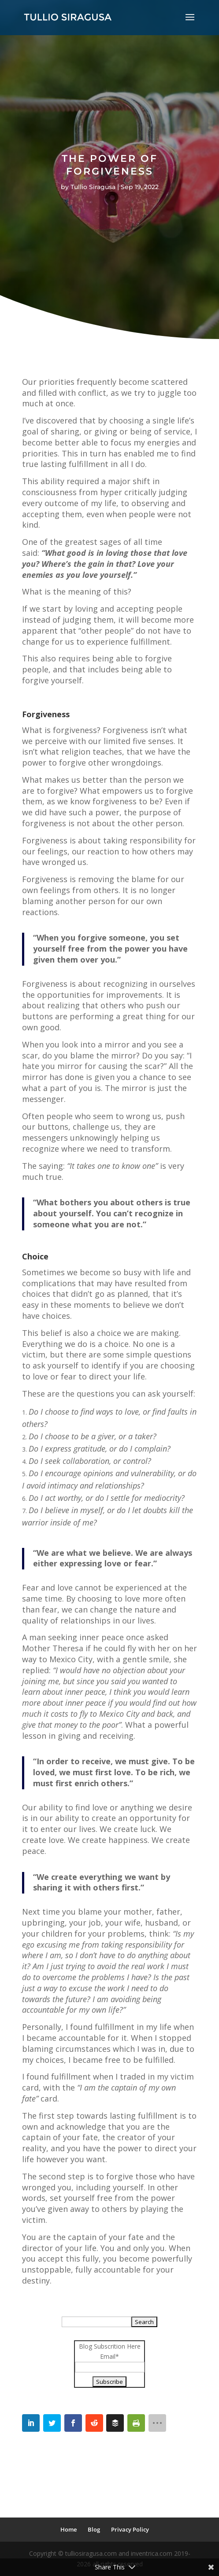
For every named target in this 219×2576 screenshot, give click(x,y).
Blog (94, 2529)
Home (68, 2529)
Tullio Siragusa (93, 187)
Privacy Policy (130, 2529)
